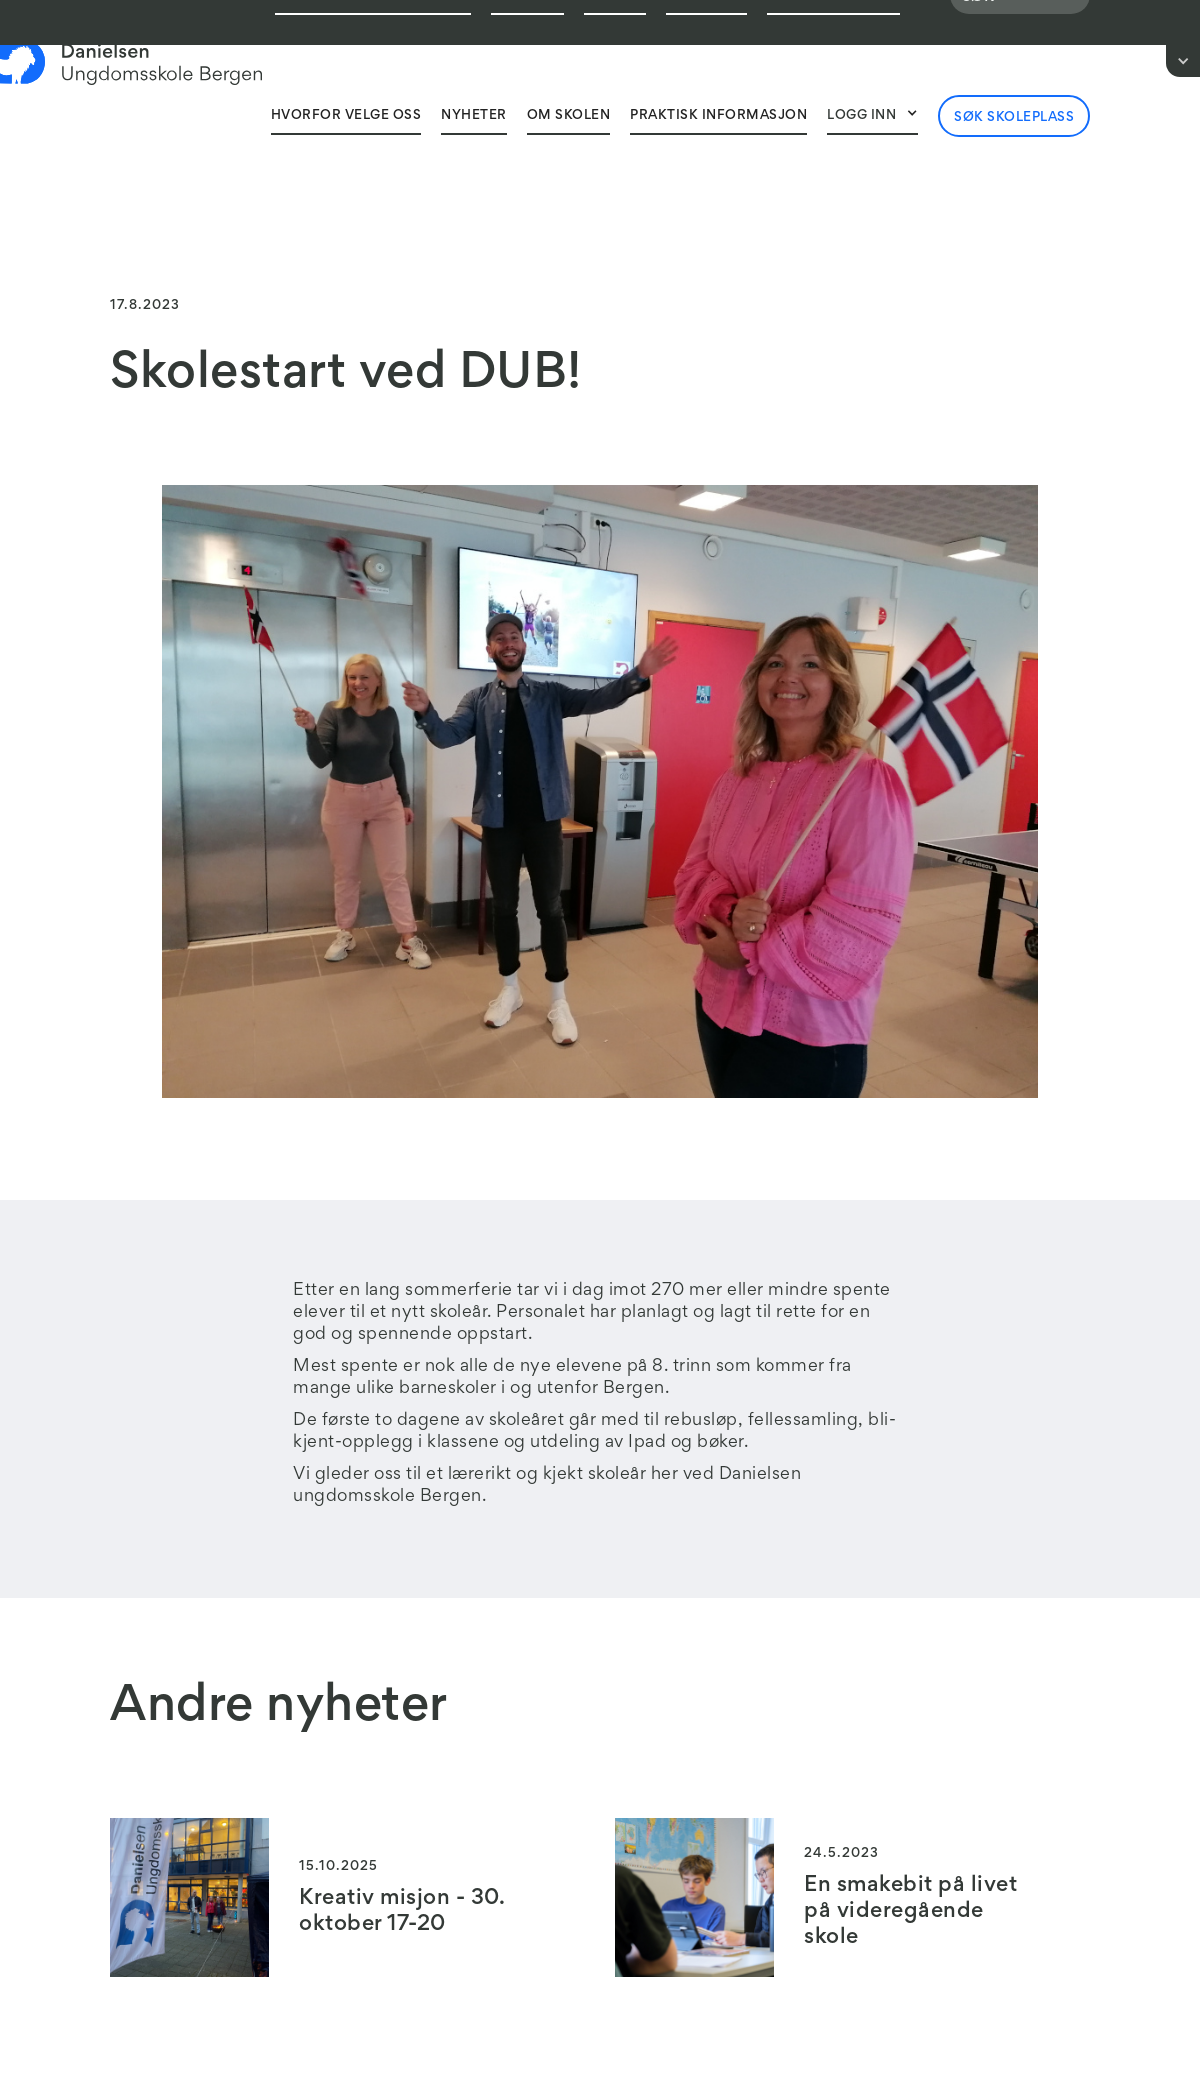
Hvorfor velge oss (346, 116)
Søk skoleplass (1014, 118)
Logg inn (861, 116)
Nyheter (474, 116)
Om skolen (569, 116)
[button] (872, 115)
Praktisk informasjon (718, 116)
